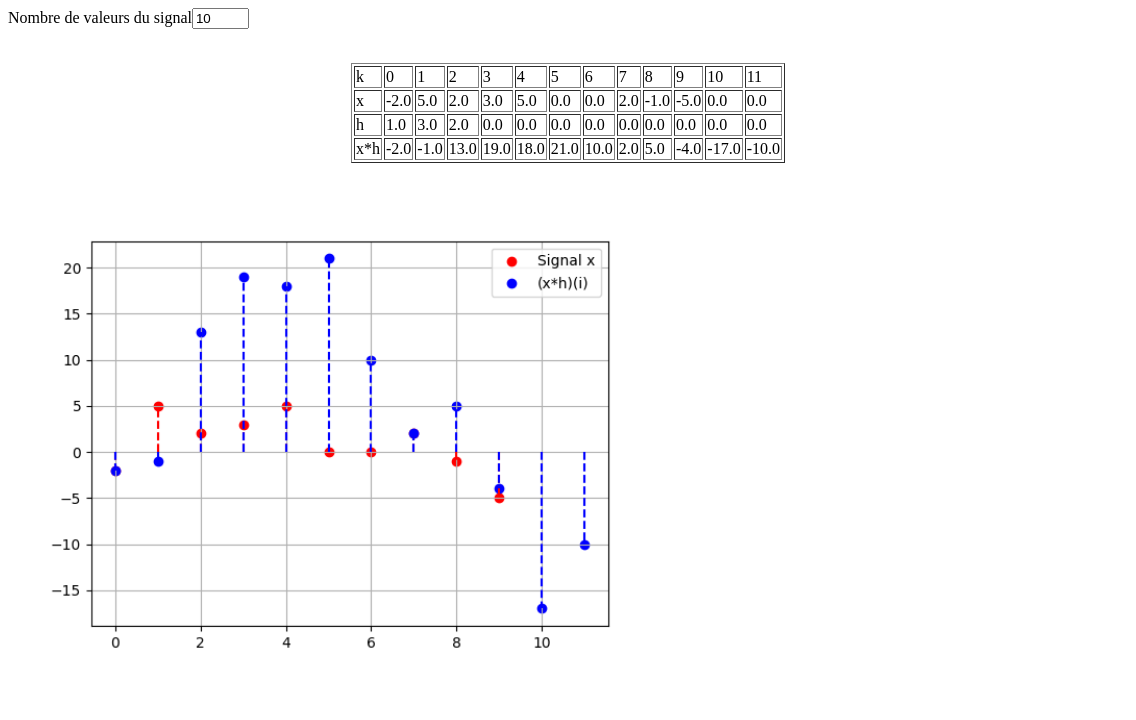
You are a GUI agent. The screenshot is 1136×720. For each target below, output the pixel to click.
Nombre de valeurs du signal (128, 17)
